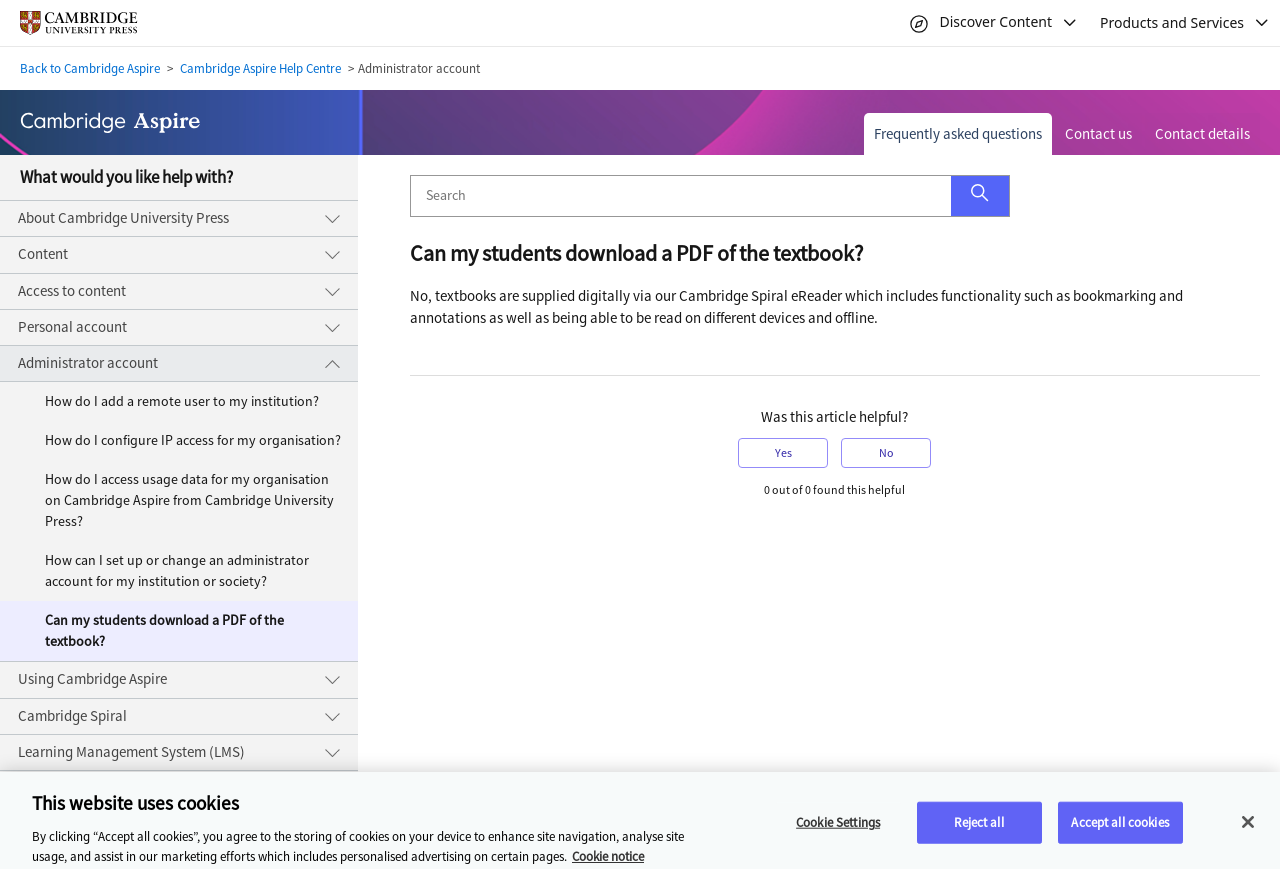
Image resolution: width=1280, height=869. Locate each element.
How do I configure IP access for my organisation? (193, 440)
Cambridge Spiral (72, 716)
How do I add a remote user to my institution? (182, 401)
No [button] (886, 453)
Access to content (72, 291)
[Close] (1248, 829)
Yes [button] (783, 453)
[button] (980, 196)
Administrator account (88, 363)
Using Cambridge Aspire (92, 679)
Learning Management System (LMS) (131, 752)
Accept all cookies (1119, 829)
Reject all (978, 829)
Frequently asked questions (958, 134)
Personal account (72, 327)
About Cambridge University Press (123, 218)
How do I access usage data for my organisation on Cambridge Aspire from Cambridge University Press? (189, 500)
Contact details (1202, 134)
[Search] (681, 196)
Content (43, 254)
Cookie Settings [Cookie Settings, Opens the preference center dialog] (838, 829)
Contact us (1098, 134)
